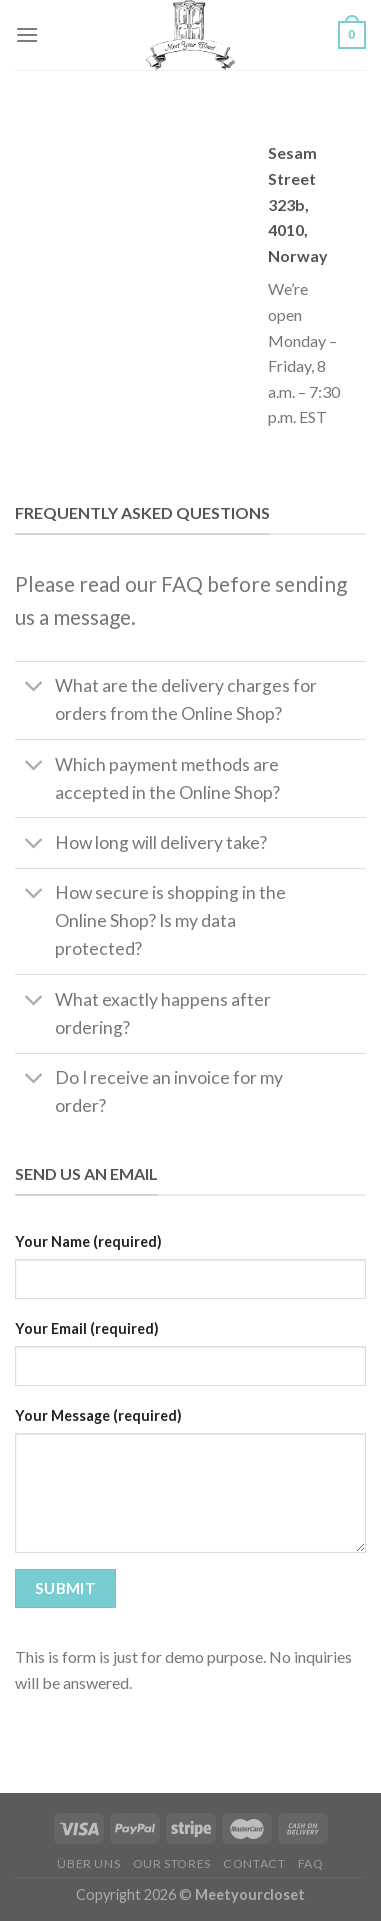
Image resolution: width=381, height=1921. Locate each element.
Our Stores (172, 1863)
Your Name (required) (88, 1241)
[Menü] (27, 34)
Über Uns (88, 1863)
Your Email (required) (87, 1328)
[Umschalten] (34, 688)
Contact (254, 1863)
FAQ (311, 1863)
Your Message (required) (98, 1415)
